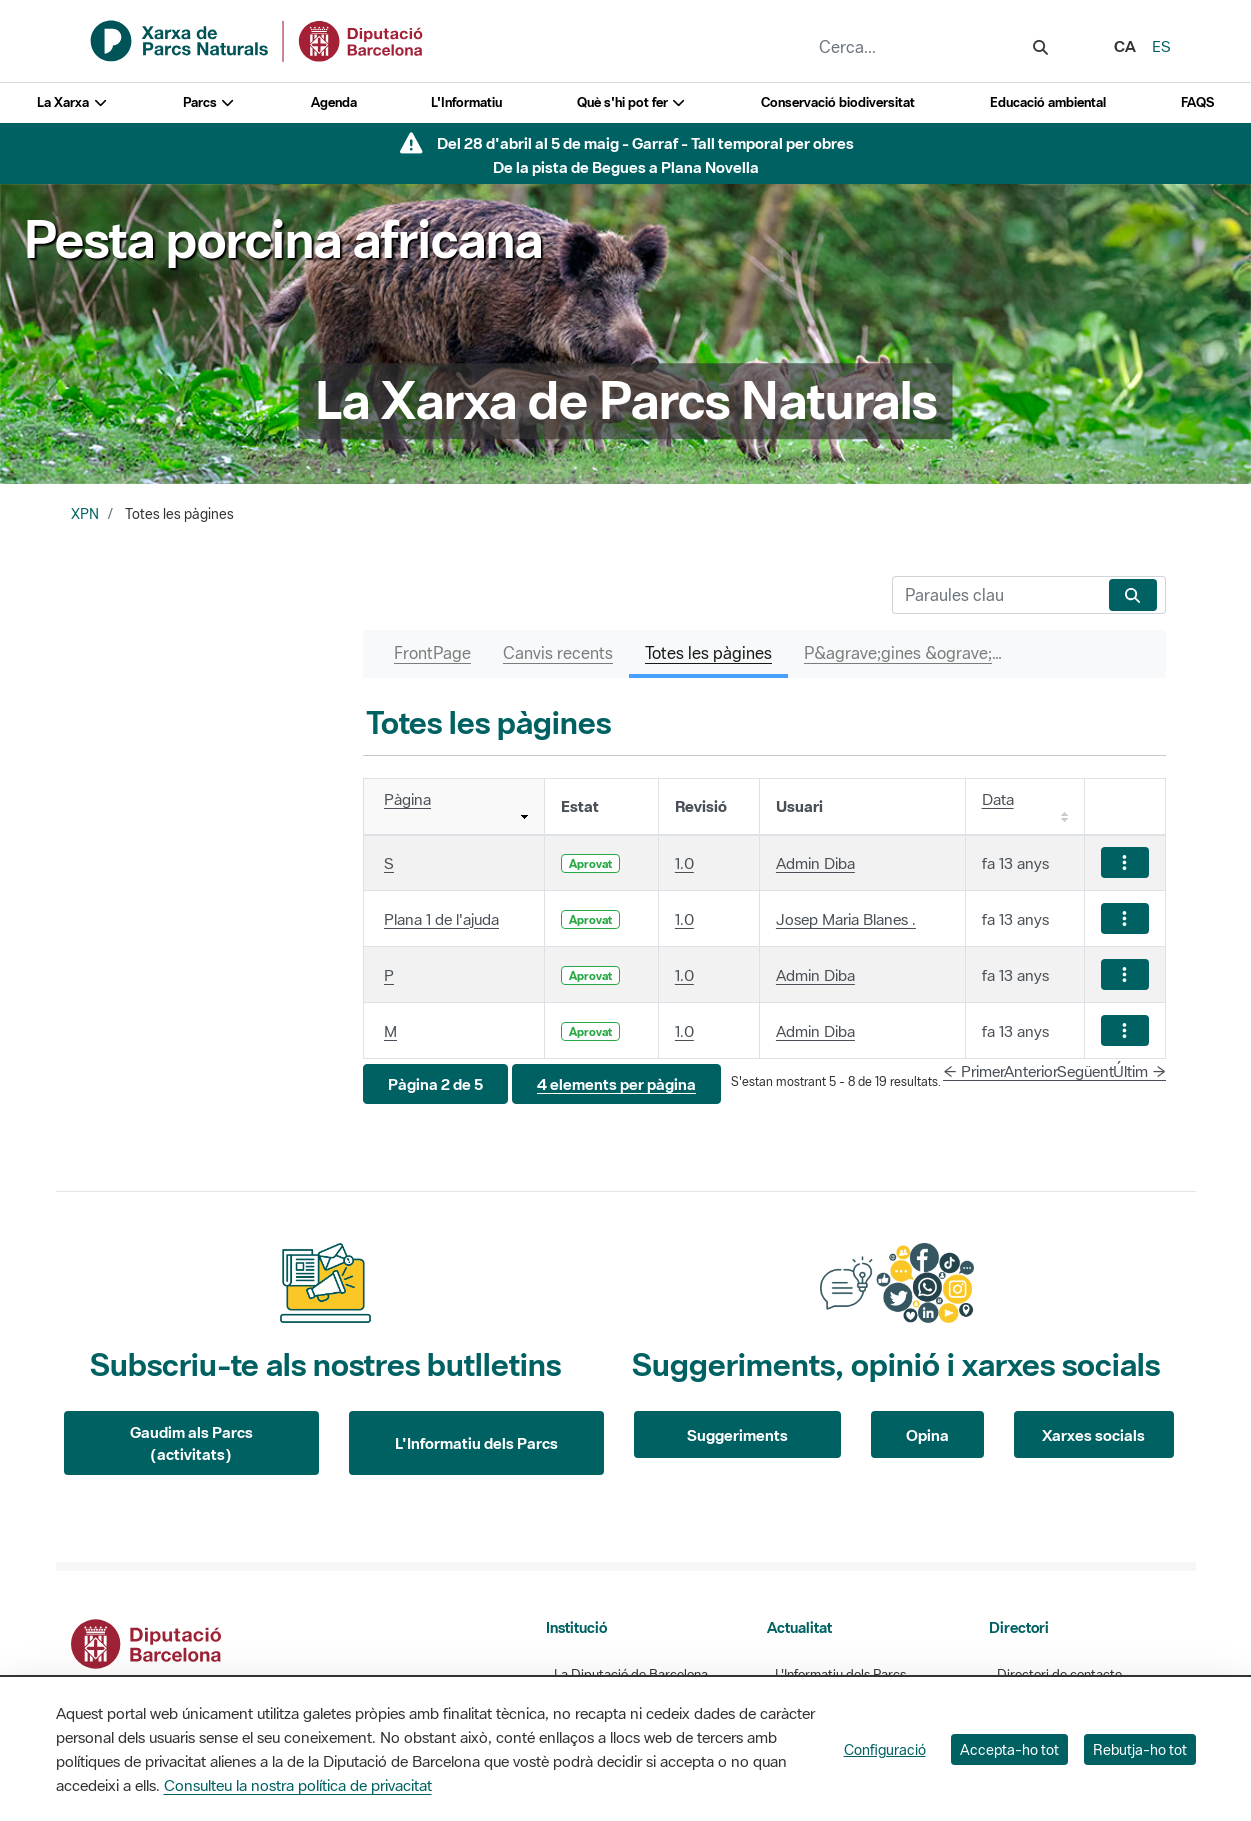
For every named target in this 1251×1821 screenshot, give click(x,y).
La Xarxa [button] (72, 102)
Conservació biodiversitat (838, 102)
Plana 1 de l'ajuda (441, 919)
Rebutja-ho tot (1140, 1749)
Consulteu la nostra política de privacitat (298, 1785)
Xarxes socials (1093, 1435)
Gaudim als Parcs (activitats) (191, 1443)
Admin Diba (815, 863)
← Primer (974, 1071)
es (1161, 46)
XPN (85, 514)
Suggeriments (737, 1435)
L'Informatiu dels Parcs (476, 1443)
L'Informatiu (466, 102)
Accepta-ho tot (1009, 1749)
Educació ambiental (1048, 102)
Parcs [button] (209, 102)
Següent (1085, 1071)
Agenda (334, 102)
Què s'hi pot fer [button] (632, 102)
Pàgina (407, 799)
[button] (435, 1084)
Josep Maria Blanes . (846, 919)
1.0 (684, 863)
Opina (927, 1435)
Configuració (885, 1749)
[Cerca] (996, 595)
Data (998, 799)
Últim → (1139, 1071)
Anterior (1031, 1071)
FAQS (1197, 102)
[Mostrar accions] (1125, 862)
